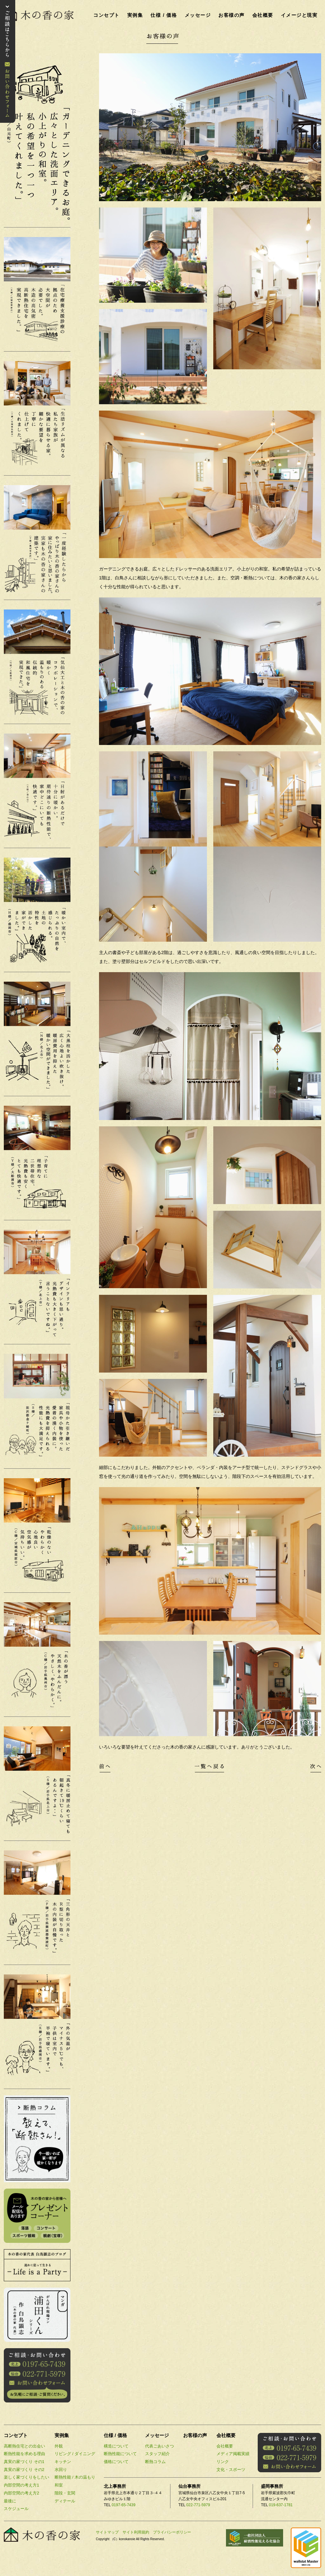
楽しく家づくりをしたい (26, 2477)
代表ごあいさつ (159, 2446)
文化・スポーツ (230, 2469)
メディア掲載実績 (232, 2453)
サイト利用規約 (136, 2532)
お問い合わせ (7, 61)
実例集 (135, 15)
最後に (10, 2501)
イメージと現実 (299, 15)
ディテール (65, 2501)
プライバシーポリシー (172, 2532)
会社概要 (262, 15)
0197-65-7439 (124, 2505)
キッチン (63, 2461)
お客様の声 (231, 15)
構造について (116, 2446)
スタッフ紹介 (157, 2453)
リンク (222, 2461)
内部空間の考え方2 (21, 2493)
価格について (116, 2461)
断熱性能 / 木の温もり (75, 2477)
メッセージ (198, 15)
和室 (59, 2485)
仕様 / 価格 (163, 15)
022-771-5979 (198, 2505)
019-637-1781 (281, 2505)
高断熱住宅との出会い (24, 2446)
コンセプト (106, 15)
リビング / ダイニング (75, 2453)
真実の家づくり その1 (24, 2461)
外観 (59, 2446)
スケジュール (16, 2508)
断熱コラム (155, 2461)
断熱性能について (120, 2453)
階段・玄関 (65, 2493)
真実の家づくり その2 (24, 2469)
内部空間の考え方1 (21, 2485)
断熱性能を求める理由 (24, 2453)
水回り (61, 2469)
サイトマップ (107, 2532)
